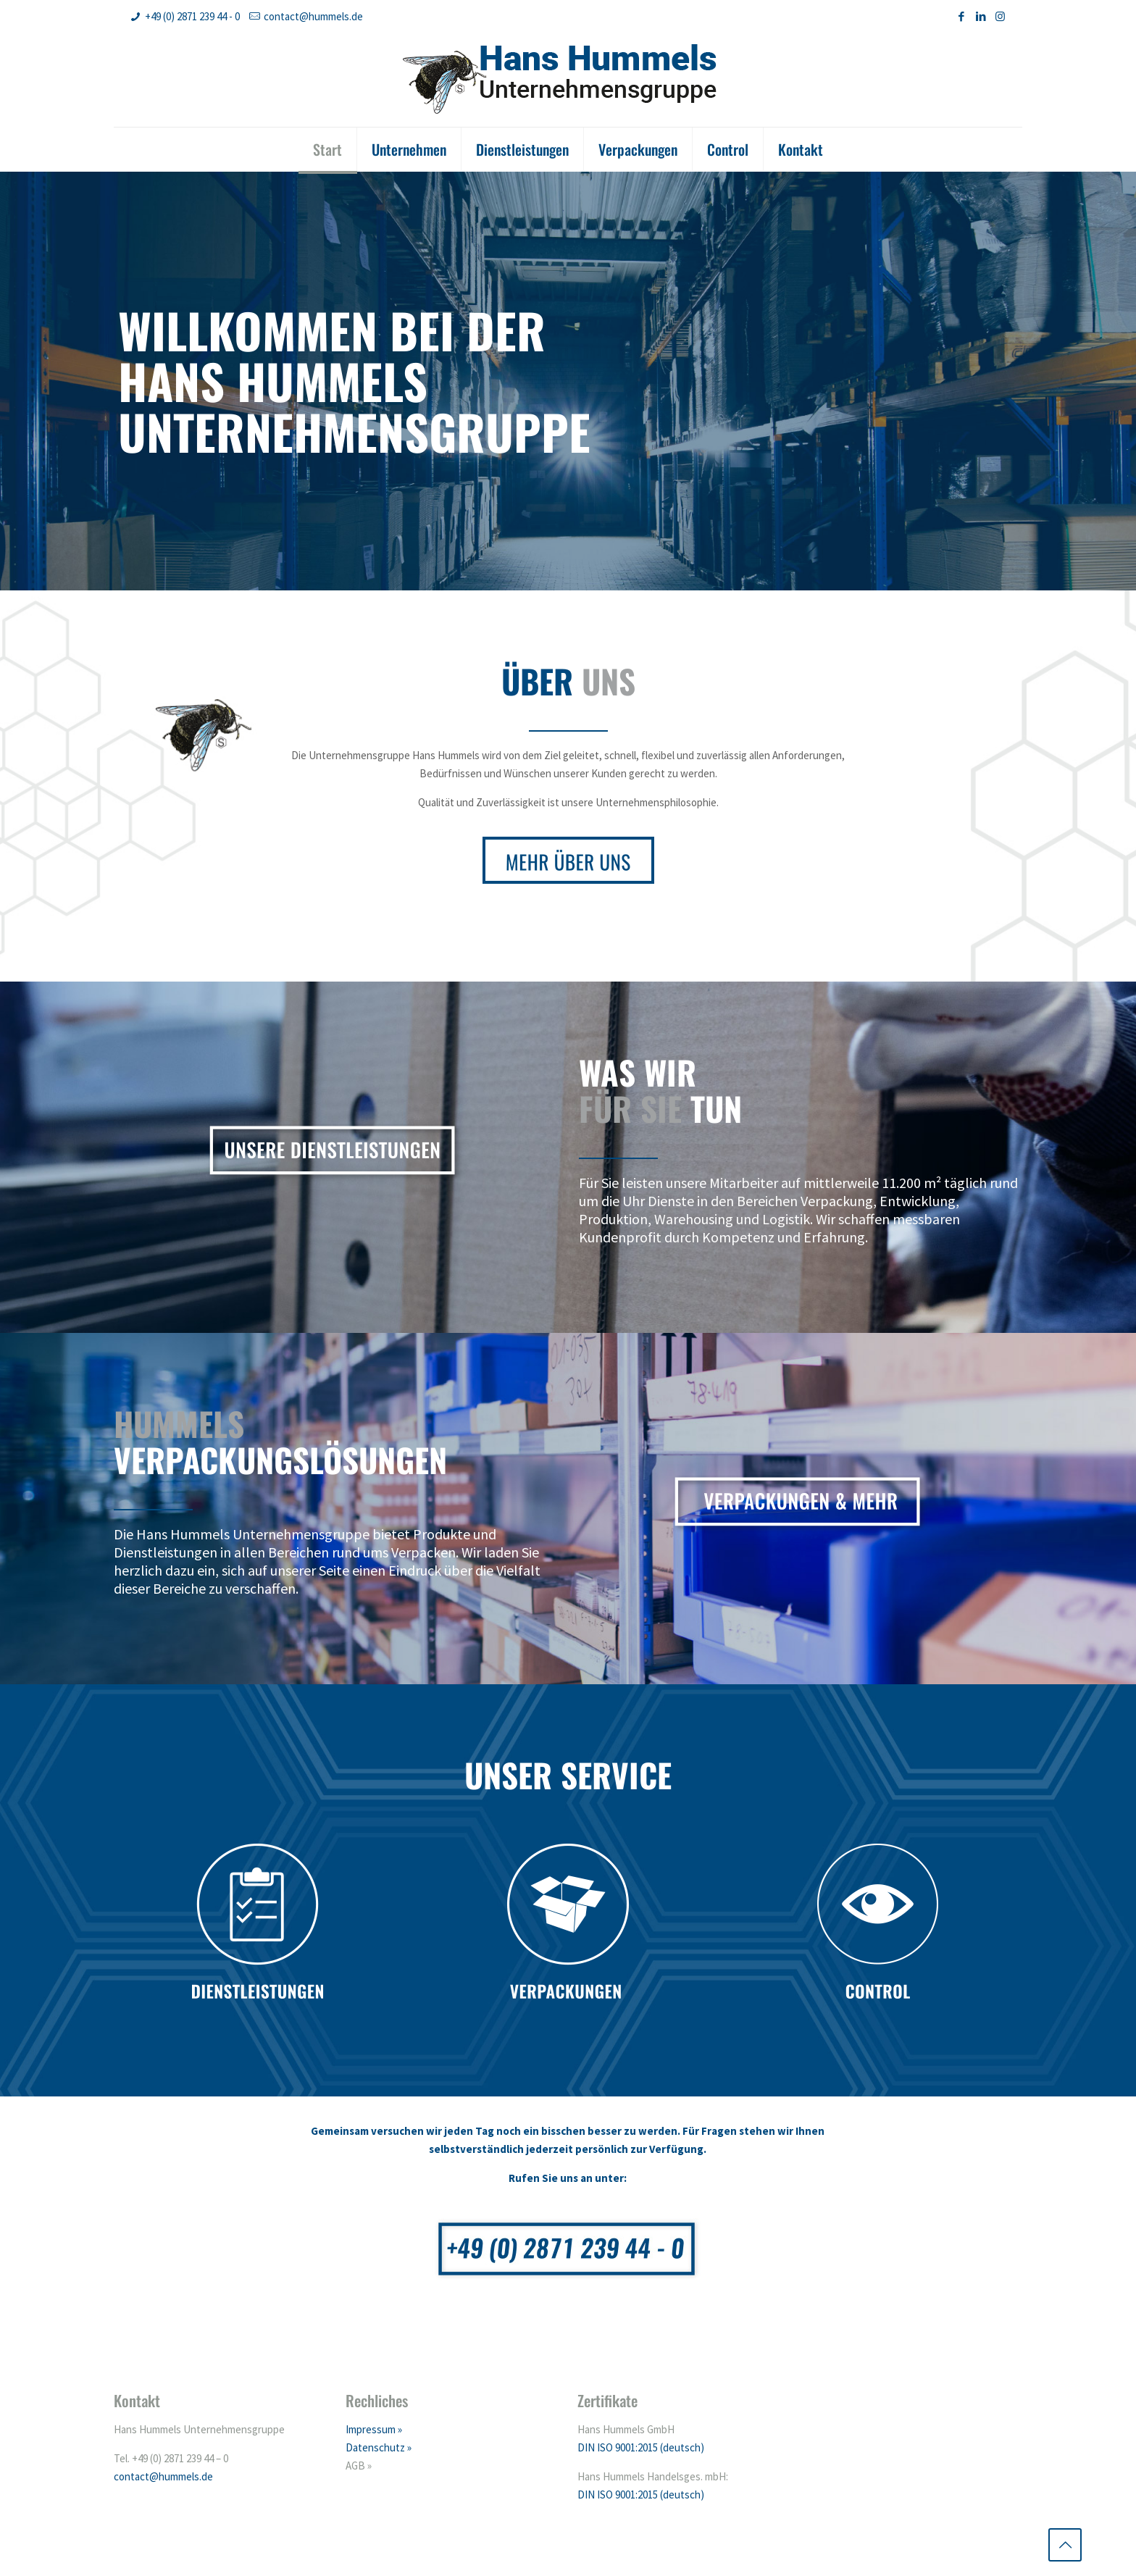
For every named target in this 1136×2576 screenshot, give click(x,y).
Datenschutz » (379, 2447)
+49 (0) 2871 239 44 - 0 (192, 16)
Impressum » (374, 2429)
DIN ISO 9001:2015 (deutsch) (640, 2447)
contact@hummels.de (313, 16)
